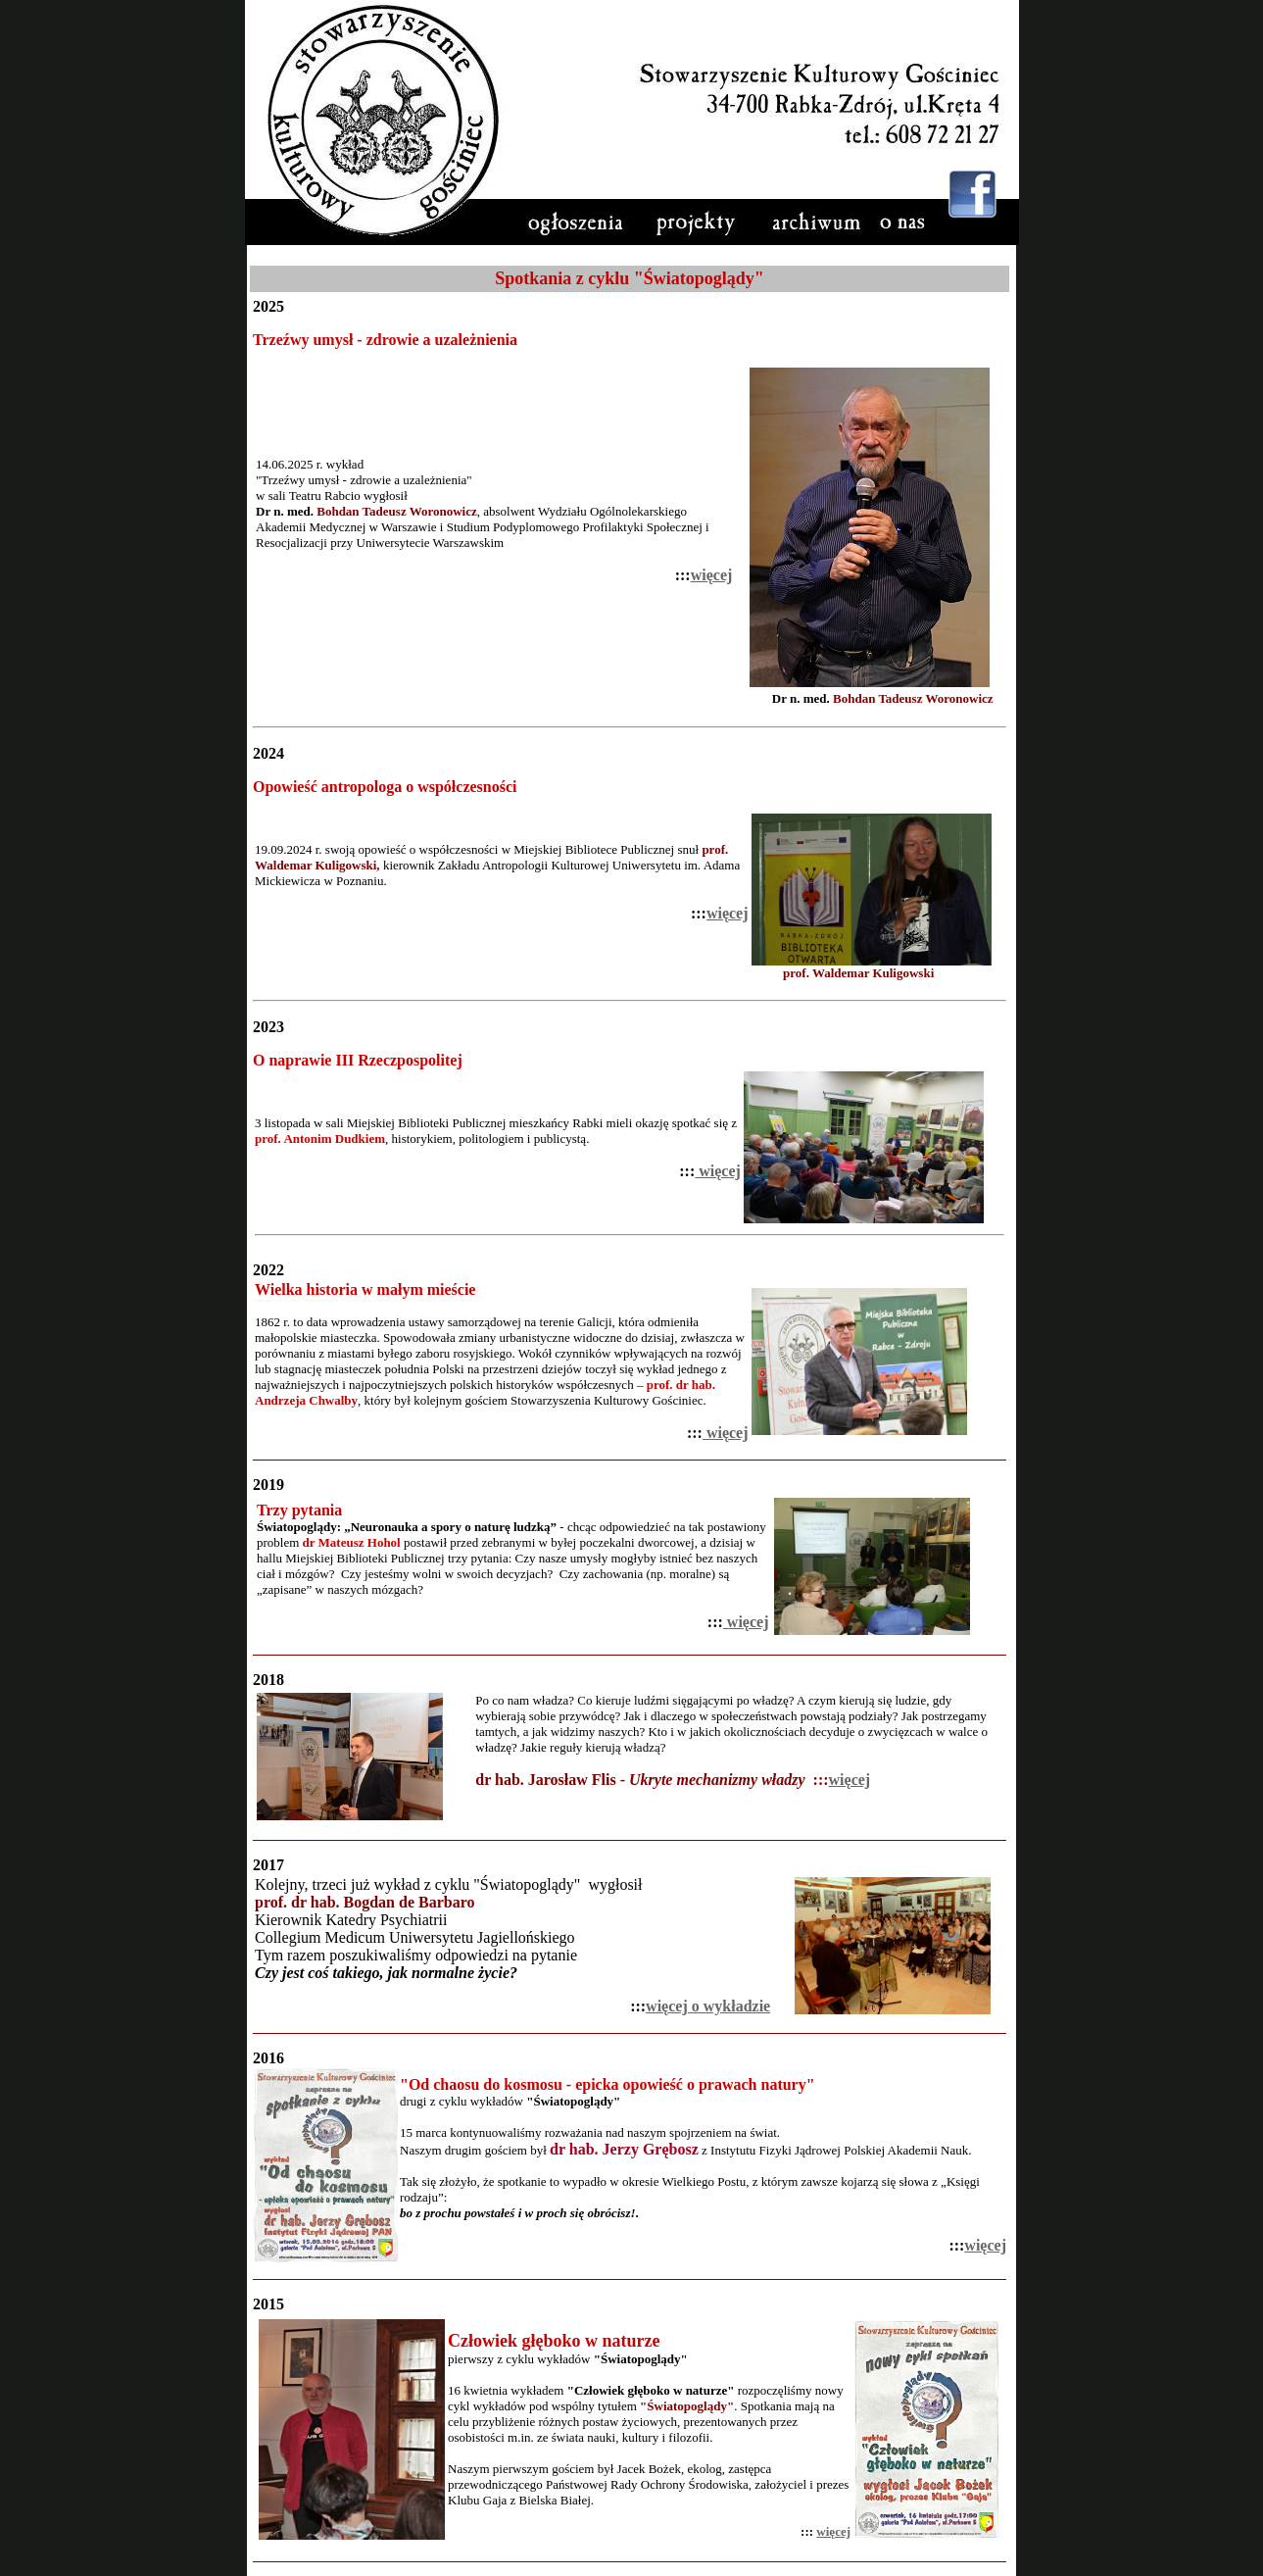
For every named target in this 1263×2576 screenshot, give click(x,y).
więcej (712, 575)
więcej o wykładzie (708, 2006)
